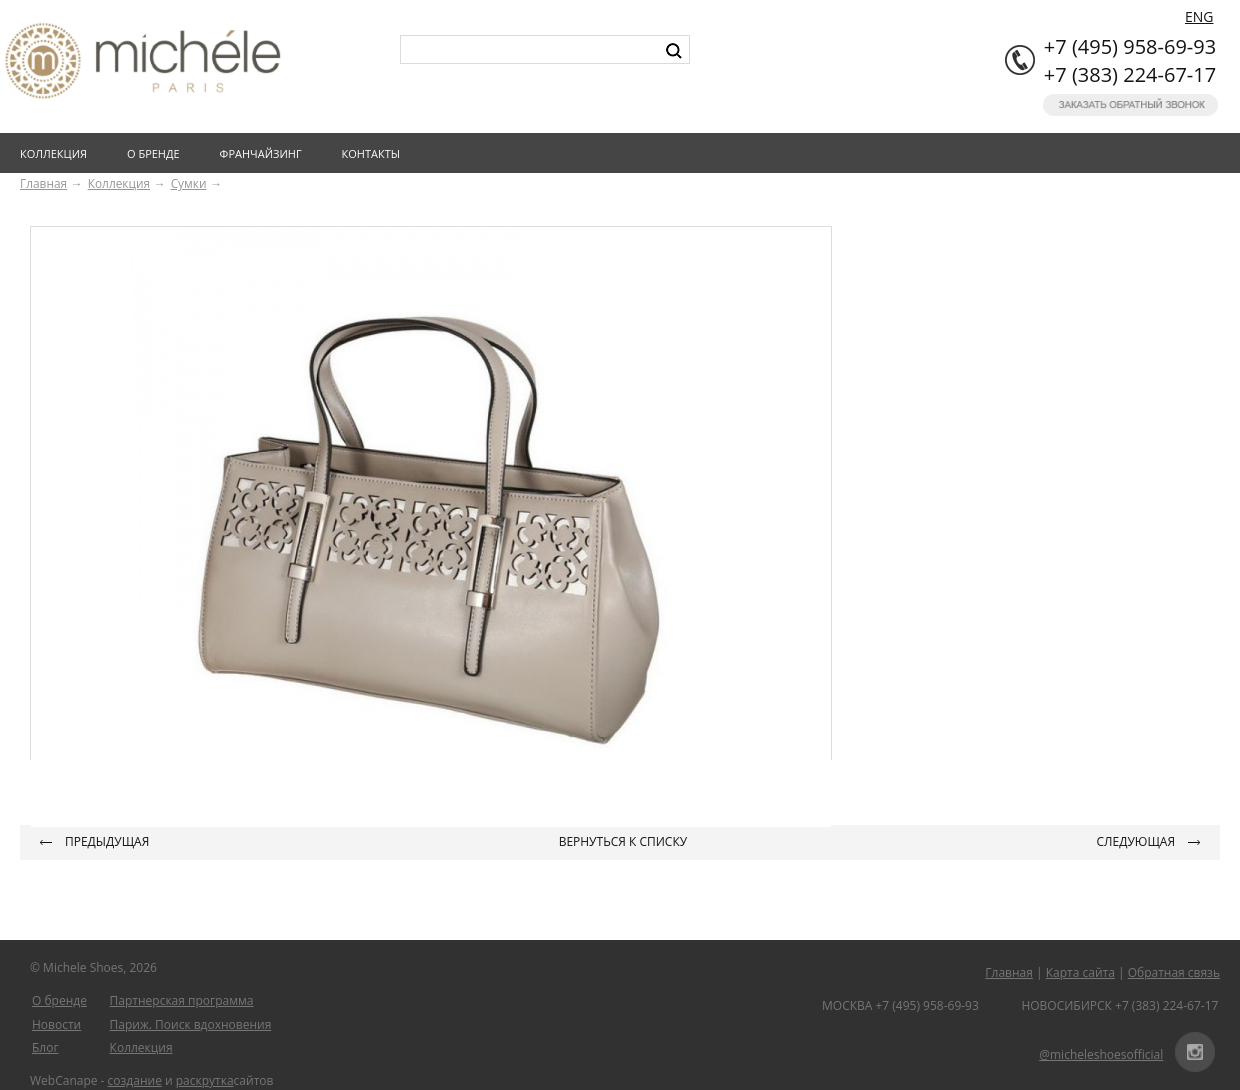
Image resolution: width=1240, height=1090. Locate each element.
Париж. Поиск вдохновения (191, 1024)
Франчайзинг (265, 153)
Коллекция (57, 153)
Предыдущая (107, 841)
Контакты (375, 153)
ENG (1199, 16)
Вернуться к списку (623, 841)
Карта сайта (1080, 972)
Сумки (189, 183)
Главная (43, 183)
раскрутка (205, 1080)
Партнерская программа (182, 1000)
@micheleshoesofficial (1101, 1054)
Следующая (1136, 841)
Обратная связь (1174, 972)
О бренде (157, 153)
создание (135, 1080)
